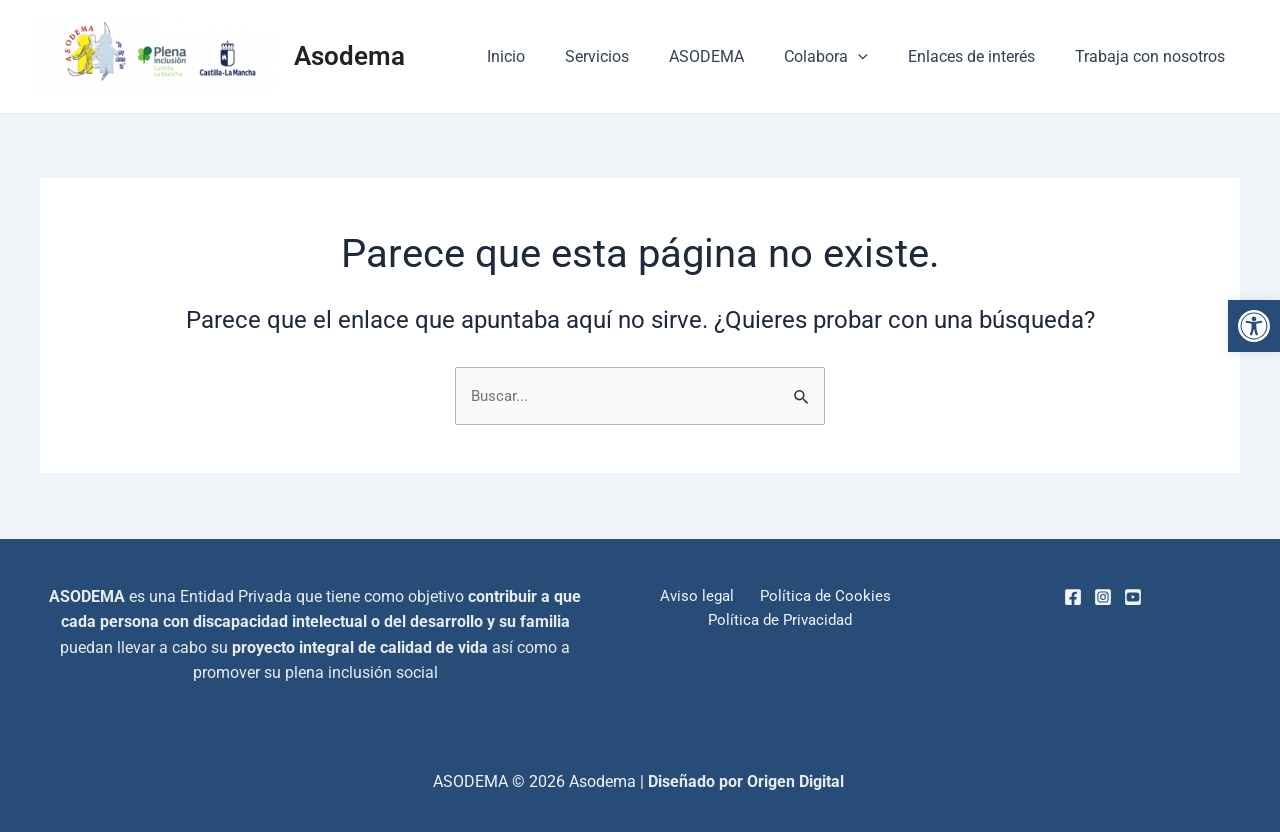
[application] (878, 57)
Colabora (846, 57)
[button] (1254, 326)
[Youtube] (1133, 597)
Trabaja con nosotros (1154, 56)
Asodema (349, 56)
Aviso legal (698, 596)
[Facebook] (1073, 597)
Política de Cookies (820, 596)
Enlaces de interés (983, 56)
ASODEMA (734, 56)
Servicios (633, 56)
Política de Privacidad (781, 621)
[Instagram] (1103, 597)
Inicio (550, 56)
